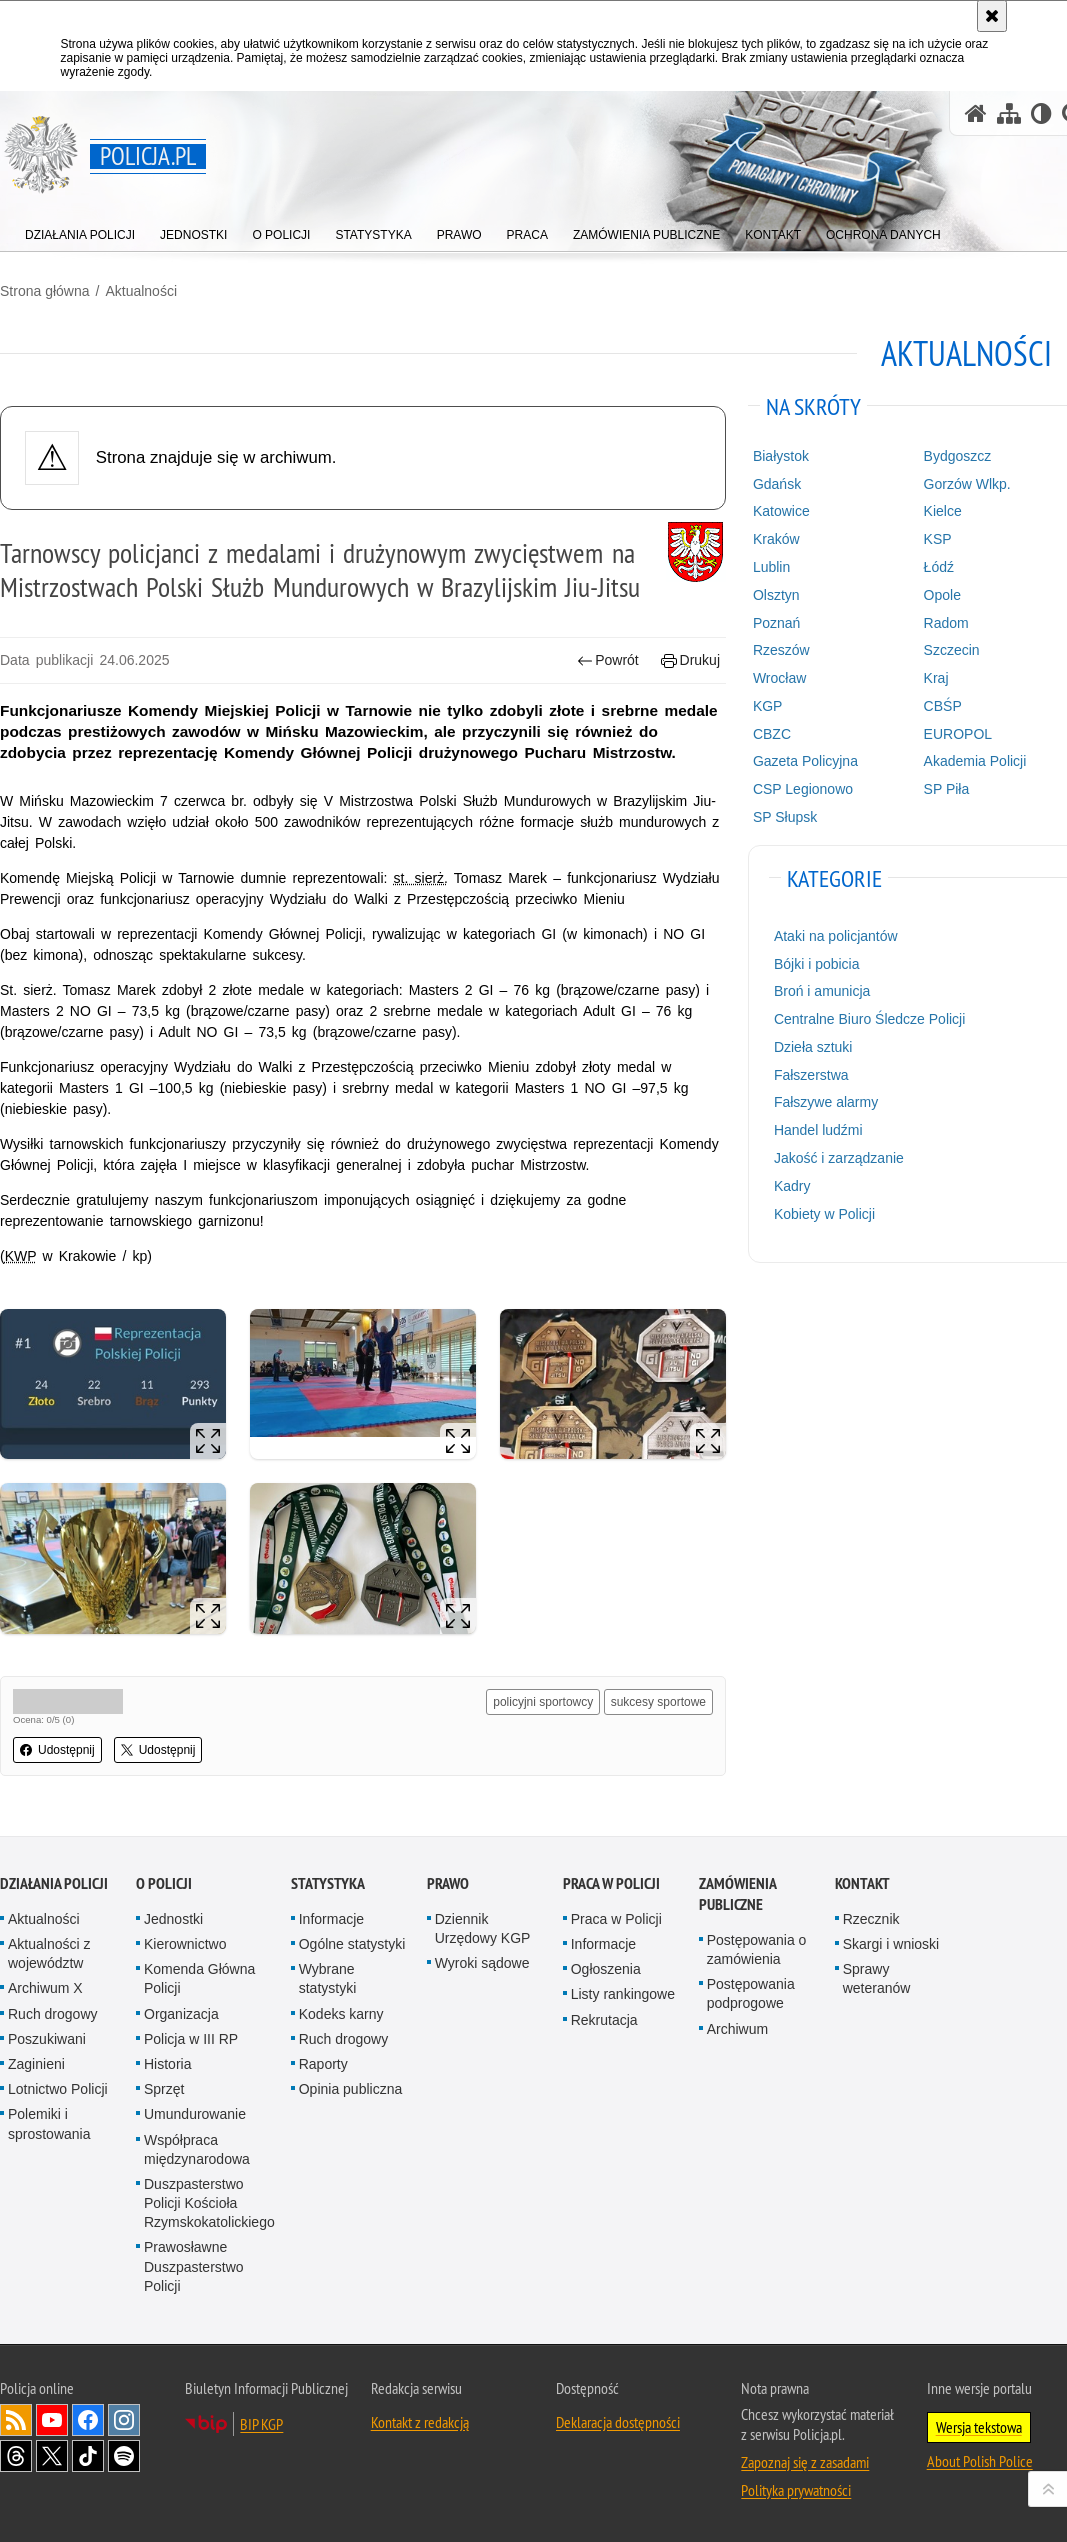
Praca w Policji (611, 1883)
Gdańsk (777, 484)
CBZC (772, 734)
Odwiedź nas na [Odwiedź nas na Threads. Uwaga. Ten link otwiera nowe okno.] (16, 2456)
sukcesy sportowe (658, 1702)
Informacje (331, 1919)
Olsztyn (776, 595)
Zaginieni (36, 2064)
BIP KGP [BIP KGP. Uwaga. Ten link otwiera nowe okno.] (261, 2424)
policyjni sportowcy (543, 1702)
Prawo (448, 1883)
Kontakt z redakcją (420, 2422)
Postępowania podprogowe (751, 1993)
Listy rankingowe (623, 1994)
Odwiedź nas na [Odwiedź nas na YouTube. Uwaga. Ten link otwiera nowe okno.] (52, 2420)
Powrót (608, 660)
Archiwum (737, 2029)
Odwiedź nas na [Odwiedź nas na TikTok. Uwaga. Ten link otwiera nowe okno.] (88, 2456)
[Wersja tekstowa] (1041, 113)
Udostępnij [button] (57, 1750)
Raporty (323, 2064)
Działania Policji (54, 1883)
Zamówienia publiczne (737, 1894)
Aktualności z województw (49, 1953)
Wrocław (779, 678)
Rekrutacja (604, 2020)
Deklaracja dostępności (618, 2422)
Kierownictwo (185, 1944)
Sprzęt (164, 2089)
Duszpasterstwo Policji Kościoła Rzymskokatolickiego (209, 2203)
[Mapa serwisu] (1009, 113)
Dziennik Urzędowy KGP (483, 1928)
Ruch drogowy (53, 2014)
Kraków (776, 539)
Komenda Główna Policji (199, 1978)
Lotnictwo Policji (58, 2089)
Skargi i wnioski (891, 1944)
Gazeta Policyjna (805, 761)
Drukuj (690, 660)
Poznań (776, 623)
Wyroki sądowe (482, 1963)
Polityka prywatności (796, 2490)
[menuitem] (80, 230)
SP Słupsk (785, 817)
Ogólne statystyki (352, 1944)
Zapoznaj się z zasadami (805, 2462)
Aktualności (141, 291)
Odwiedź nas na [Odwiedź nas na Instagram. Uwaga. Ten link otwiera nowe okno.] (124, 2420)
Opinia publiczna (351, 2089)
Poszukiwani (47, 2039)
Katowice (781, 511)
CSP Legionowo (803, 789)
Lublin (771, 567)
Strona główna (45, 291)
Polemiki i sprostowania (49, 2123)
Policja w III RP (191, 2039)
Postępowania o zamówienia (757, 1949)
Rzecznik (871, 1919)
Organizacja (181, 2014)
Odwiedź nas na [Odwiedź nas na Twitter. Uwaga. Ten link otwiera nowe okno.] (52, 2456)
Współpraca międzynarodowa (197, 2149)
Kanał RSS (16, 2420)
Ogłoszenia (606, 1969)
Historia (167, 2064)
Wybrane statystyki (328, 1978)
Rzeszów (781, 650)
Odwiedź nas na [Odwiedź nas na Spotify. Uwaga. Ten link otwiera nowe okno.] (124, 2456)
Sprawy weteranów (877, 1978)
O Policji (164, 1883)
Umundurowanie (195, 2114)
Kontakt (862, 1883)
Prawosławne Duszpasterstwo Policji (194, 2266)
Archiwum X (45, 1988)
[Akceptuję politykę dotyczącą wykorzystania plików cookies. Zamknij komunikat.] (992, 16)
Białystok (781, 456)
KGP (768, 706)
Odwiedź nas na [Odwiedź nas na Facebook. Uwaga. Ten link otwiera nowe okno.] (88, 2420)
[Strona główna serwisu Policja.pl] (976, 113)
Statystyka (328, 1883)
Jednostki (173, 1919)
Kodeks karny (341, 2014)
